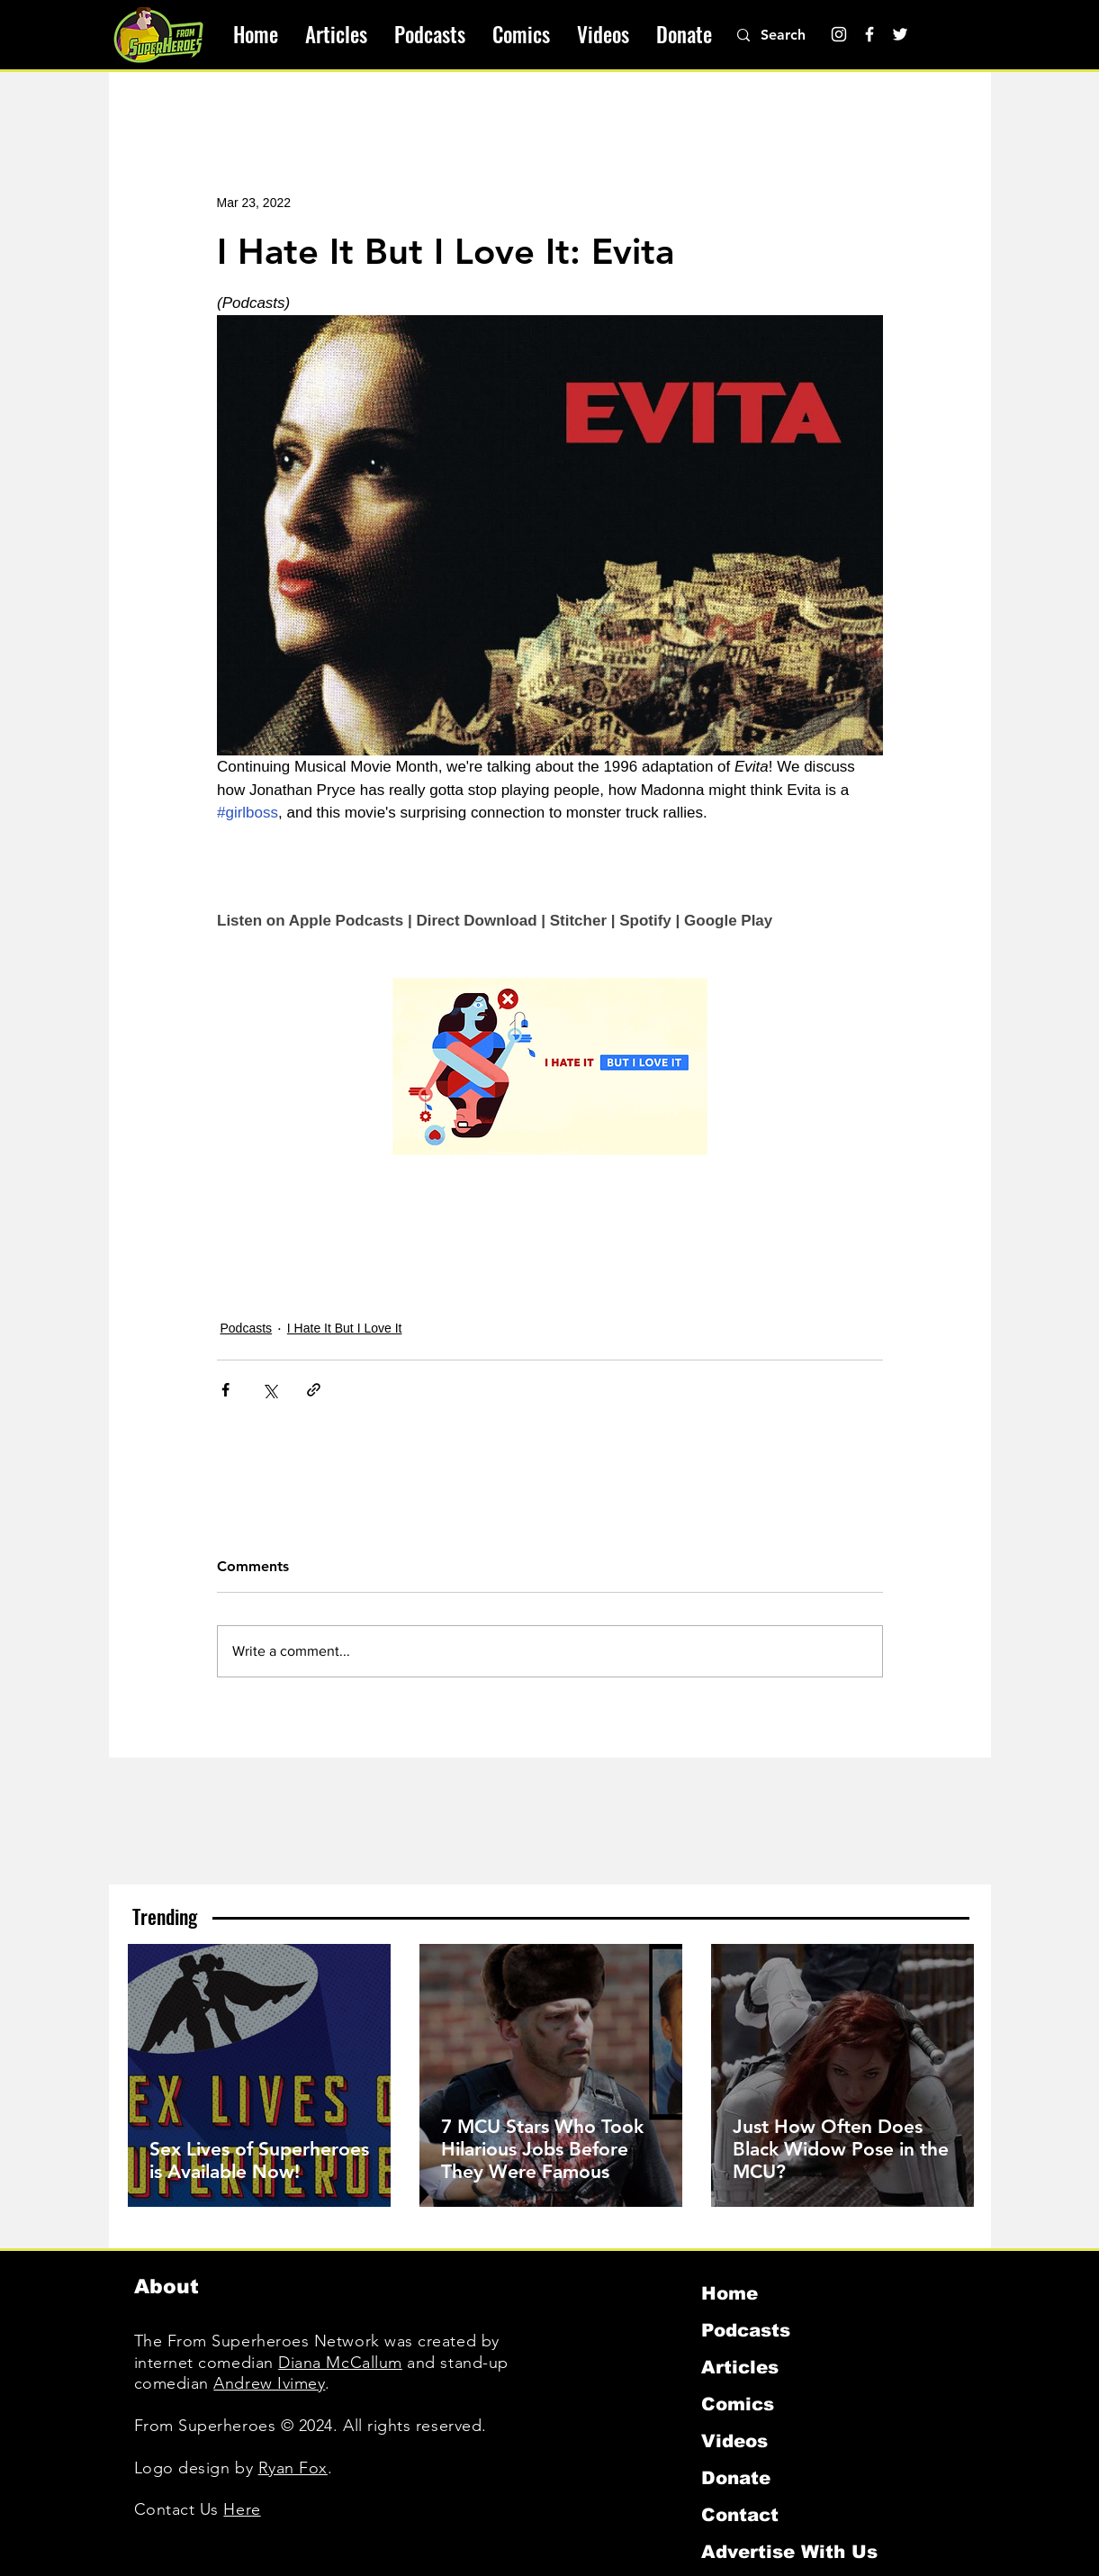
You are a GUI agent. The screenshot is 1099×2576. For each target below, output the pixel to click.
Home (729, 2293)
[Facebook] (869, 34)
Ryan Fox (293, 2468)
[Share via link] (313, 1389)
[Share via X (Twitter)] (269, 1389)
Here (241, 2509)
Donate (735, 2478)
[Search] (793, 35)
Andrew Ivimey (269, 2383)
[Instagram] (839, 34)
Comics (737, 2404)
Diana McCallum (340, 2363)
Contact (740, 2515)
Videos (734, 2441)
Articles (740, 2367)
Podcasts (247, 1328)
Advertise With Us (789, 2552)
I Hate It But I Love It (344, 1328)
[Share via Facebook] (225, 1389)
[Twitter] (900, 34)
